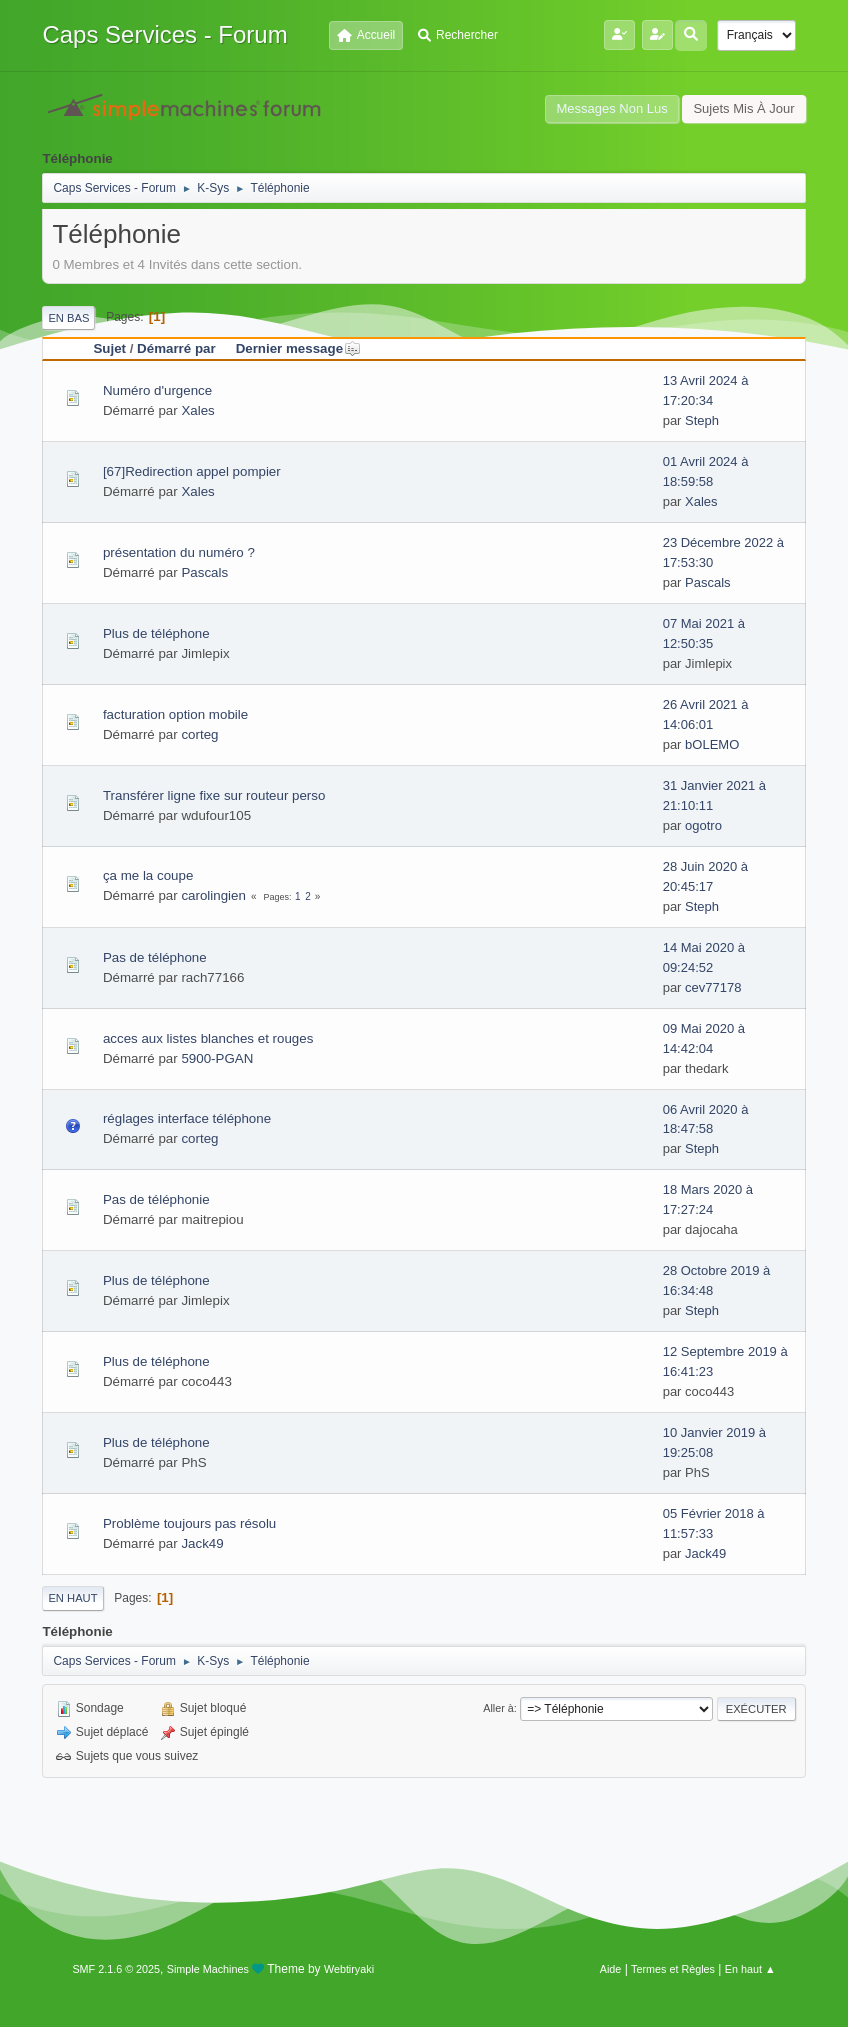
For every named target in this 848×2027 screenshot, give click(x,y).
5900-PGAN (217, 1058)
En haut (72, 1598)
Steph (702, 420)
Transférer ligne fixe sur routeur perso (214, 795)
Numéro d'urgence (157, 390)
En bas (68, 318)
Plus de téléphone (156, 633)
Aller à (498, 1708)
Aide (611, 1969)
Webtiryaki (349, 1969)
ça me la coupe (148, 875)
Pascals (204, 572)
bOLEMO (712, 744)
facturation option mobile (175, 714)
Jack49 (202, 1543)
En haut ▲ (750, 1969)
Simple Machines (208, 1969)
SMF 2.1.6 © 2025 (116, 1969)
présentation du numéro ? (179, 552)
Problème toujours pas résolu (189, 1523)
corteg (199, 734)
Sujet (109, 348)
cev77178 (713, 987)
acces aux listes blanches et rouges (208, 1038)
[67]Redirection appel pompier (192, 471)
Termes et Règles (673, 1969)
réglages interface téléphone (187, 1118)
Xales (197, 410)
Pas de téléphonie (156, 1199)
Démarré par (176, 348)
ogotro (703, 825)
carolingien (213, 895)
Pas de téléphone (155, 957)
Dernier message (298, 348)
